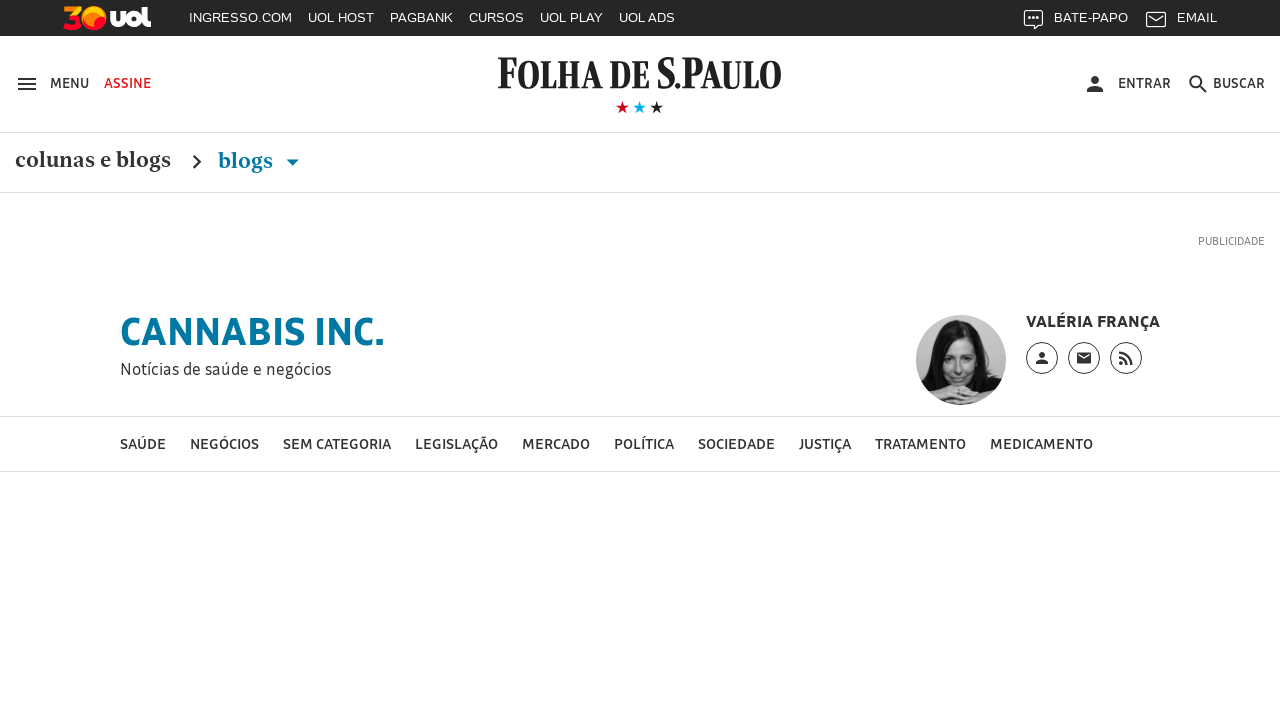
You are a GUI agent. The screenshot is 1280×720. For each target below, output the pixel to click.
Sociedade (736, 443)
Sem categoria (337, 443)
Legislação (456, 443)
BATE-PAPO (1074, 22)
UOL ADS (647, 17)
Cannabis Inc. (252, 331)
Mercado (556, 443)
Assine (127, 83)
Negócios (224, 443)
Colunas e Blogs (93, 161)
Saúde (143, 443)
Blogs (262, 161)
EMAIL (1180, 22)
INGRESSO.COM (240, 17)
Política (644, 443)
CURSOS (496, 17)
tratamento (920, 443)
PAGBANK (421, 17)
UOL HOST (341, 17)
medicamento (1041, 443)
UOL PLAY (571, 17)
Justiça (825, 443)
